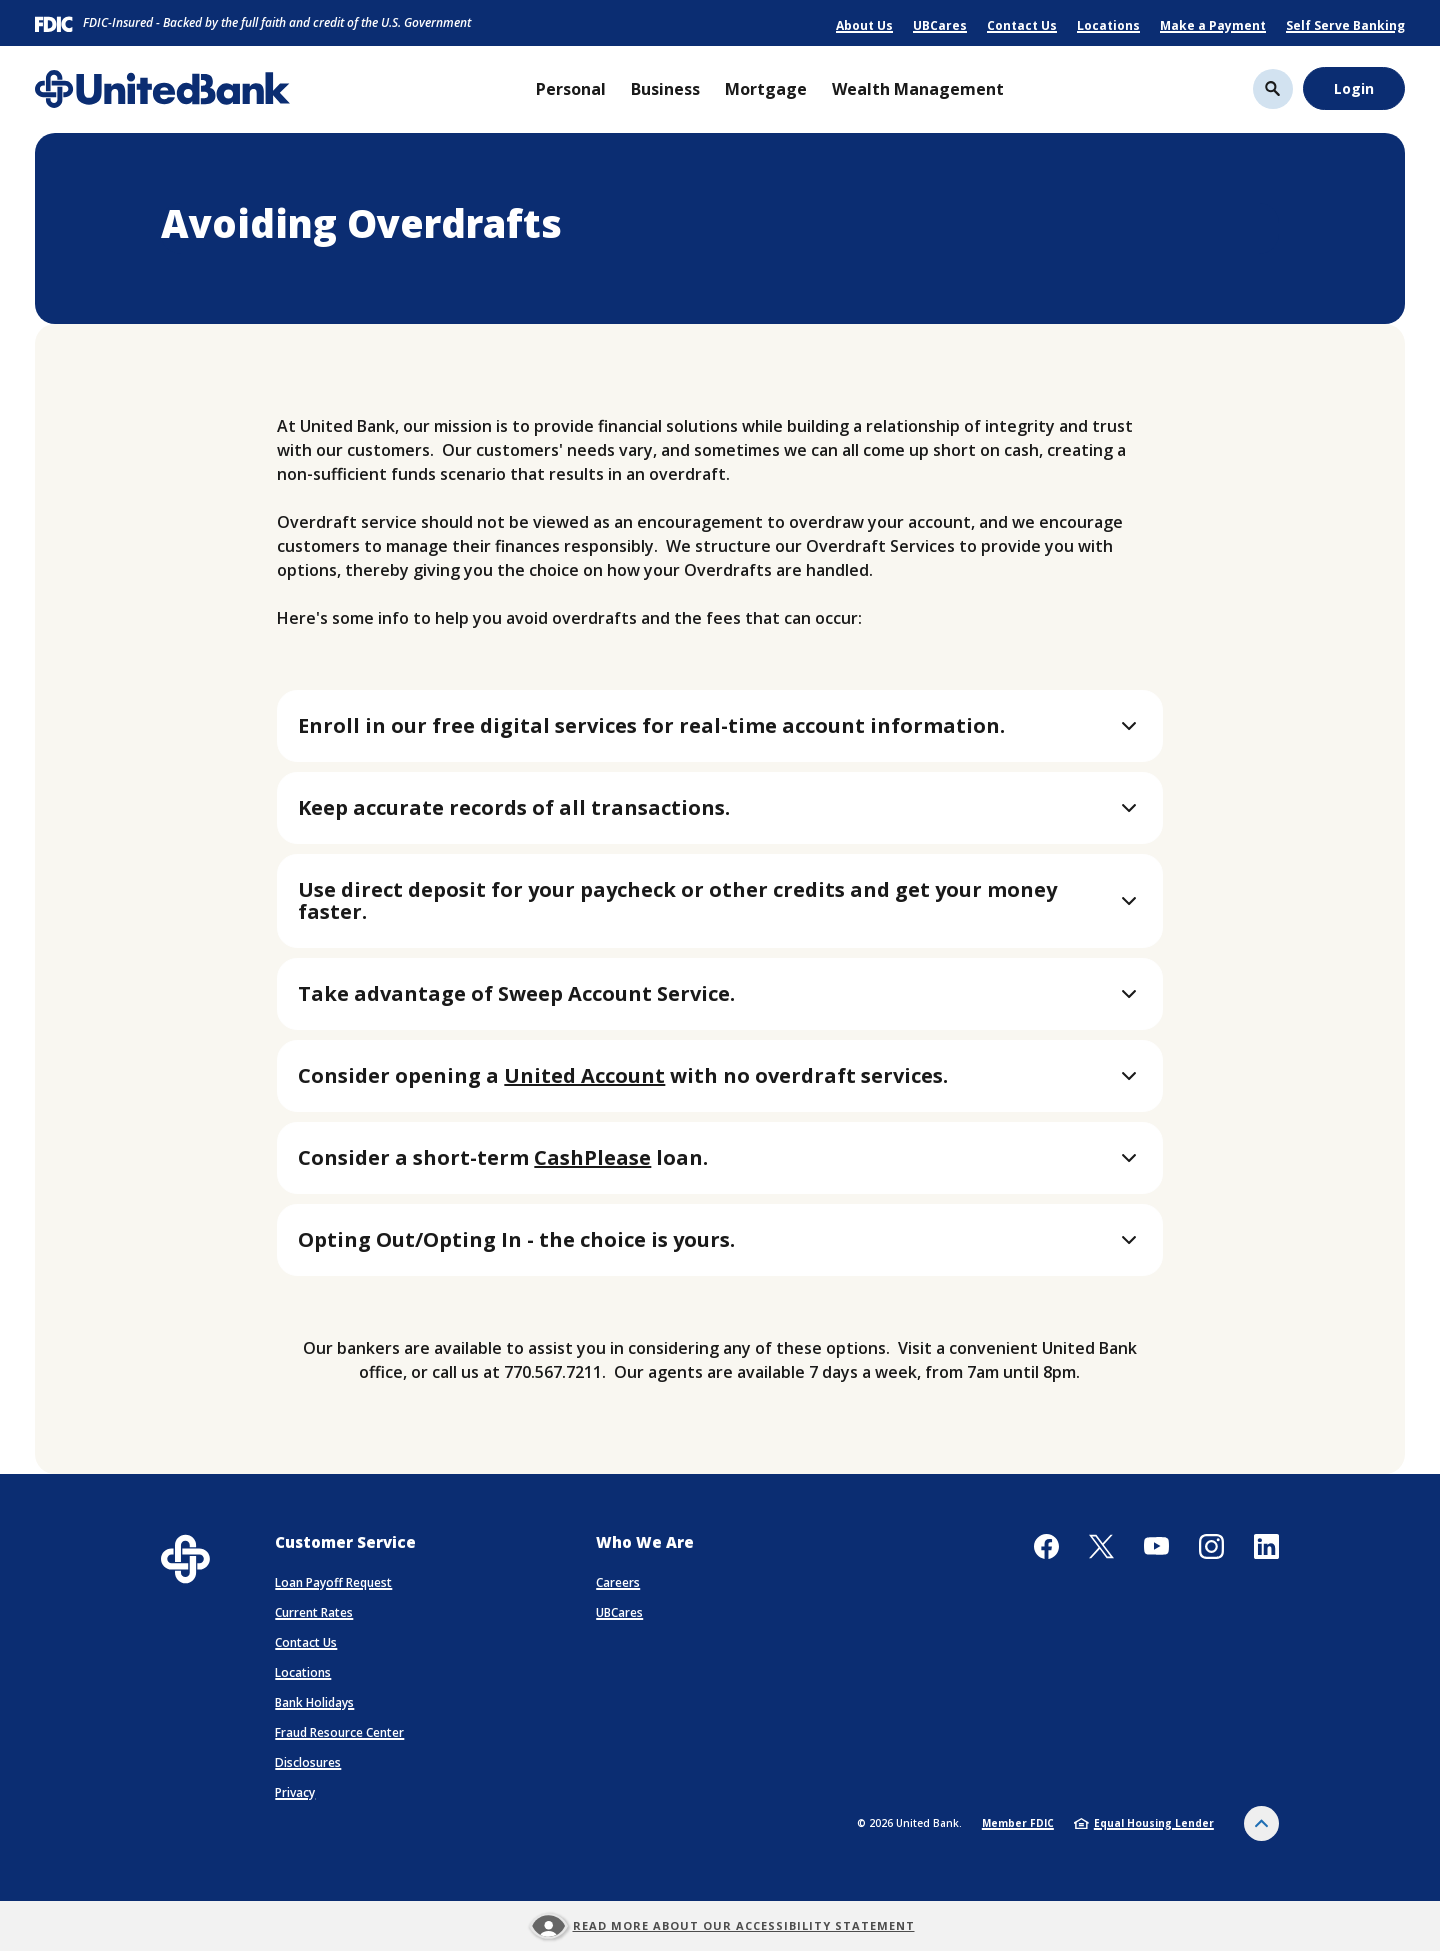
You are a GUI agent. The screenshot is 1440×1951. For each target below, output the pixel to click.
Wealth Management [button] (918, 89)
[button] (719, 726)
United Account (584, 1075)
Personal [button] (571, 89)
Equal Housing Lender (1144, 1823)
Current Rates (314, 1612)
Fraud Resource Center (339, 1732)
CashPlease (592, 1157)
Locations (1108, 25)
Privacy (295, 1792)
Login (1354, 88)
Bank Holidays (314, 1702)
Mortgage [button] (766, 89)
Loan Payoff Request (333, 1582)
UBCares (940, 25)
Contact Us (1022, 25)
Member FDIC (1018, 1823)
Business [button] (665, 89)
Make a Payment (1213, 25)
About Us (864, 25)
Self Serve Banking (1345, 25)
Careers (618, 1582)
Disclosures (308, 1762)
